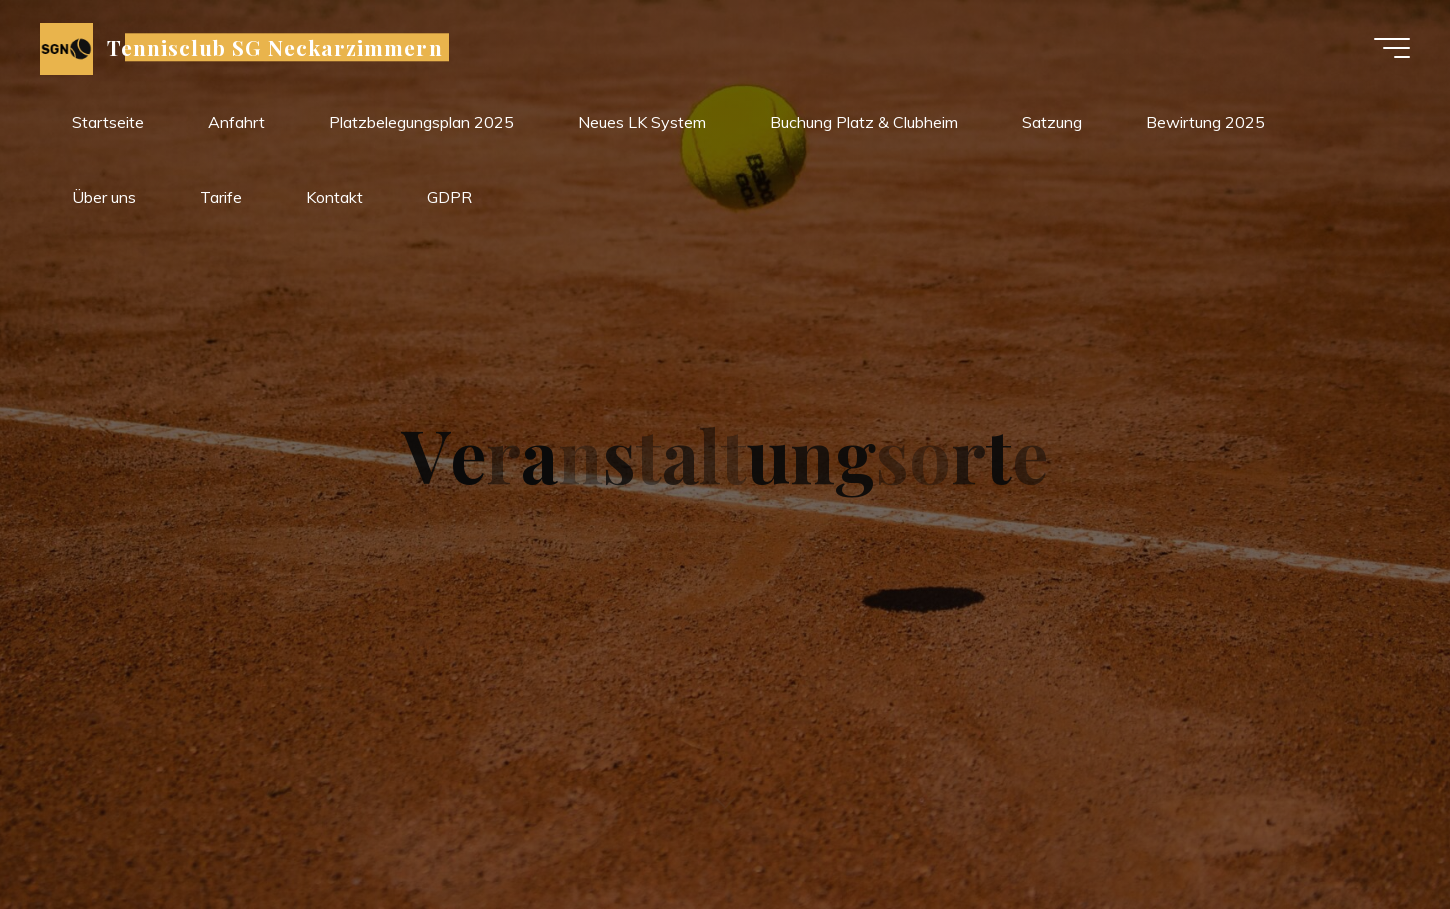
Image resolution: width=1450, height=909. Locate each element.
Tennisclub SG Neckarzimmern (275, 47)
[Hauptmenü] (1392, 48)
